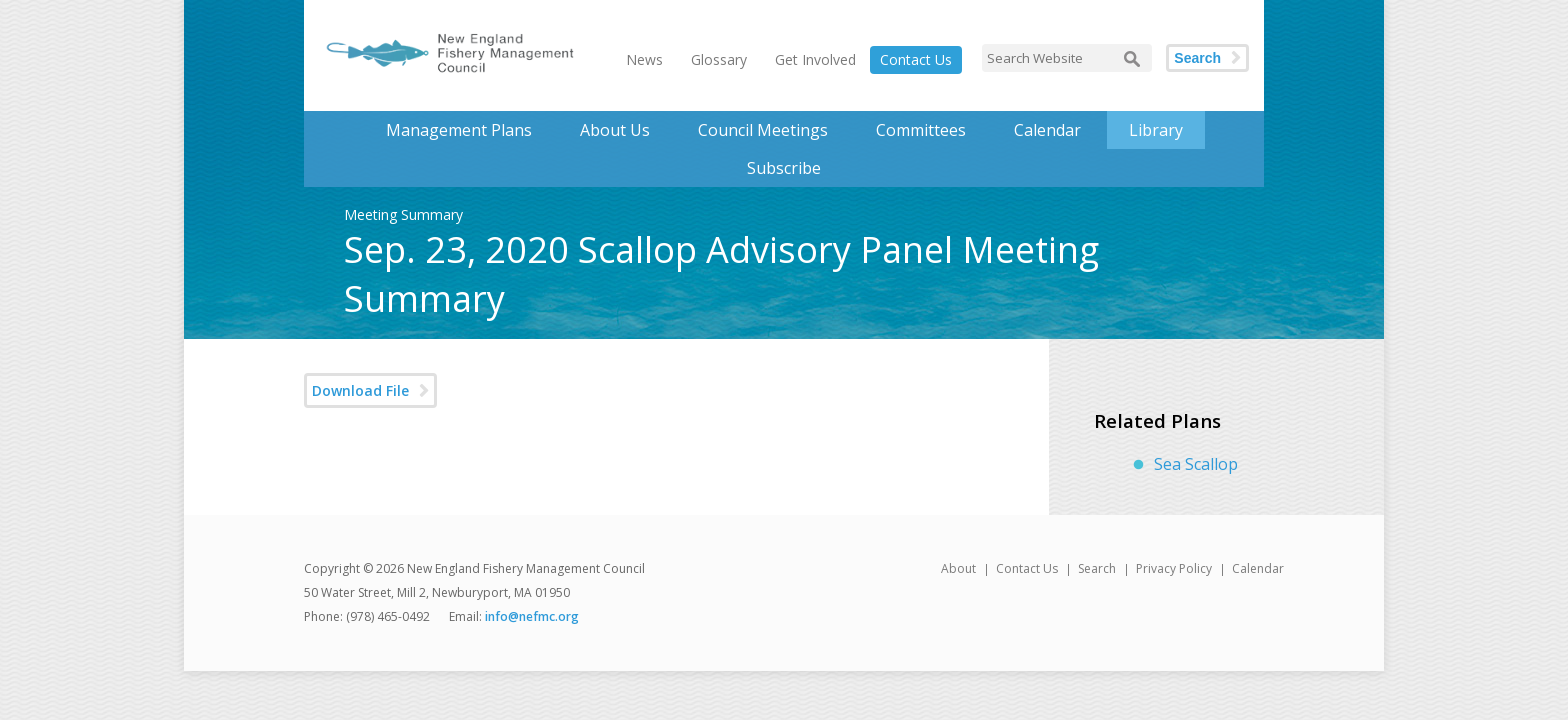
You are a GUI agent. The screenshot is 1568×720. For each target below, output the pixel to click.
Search (1197, 58)
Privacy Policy (1174, 568)
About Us (615, 130)
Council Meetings (763, 130)
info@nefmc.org (532, 616)
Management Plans (459, 130)
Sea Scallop (1196, 464)
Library (1156, 130)
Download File (360, 390)
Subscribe (784, 168)
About (958, 568)
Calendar (1047, 130)
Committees (921, 130)
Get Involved (815, 59)
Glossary (719, 59)
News (644, 59)
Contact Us (916, 59)
